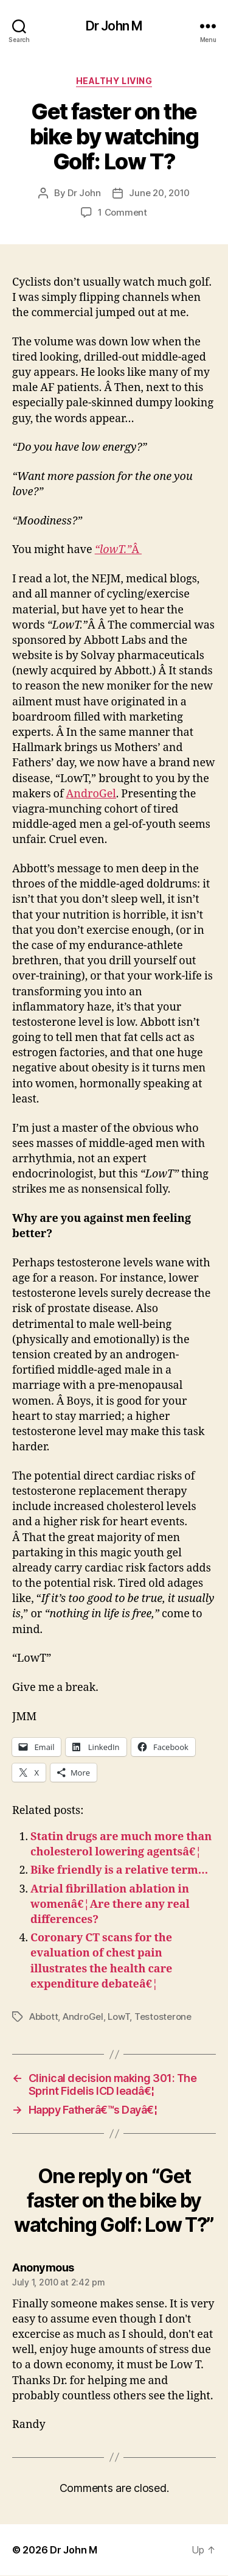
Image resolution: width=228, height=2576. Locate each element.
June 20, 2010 (159, 193)
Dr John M (114, 25)
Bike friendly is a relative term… (119, 1870)
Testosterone (163, 2016)
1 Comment (122, 212)
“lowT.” (113, 550)
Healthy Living (114, 81)
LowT (119, 2016)
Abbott (43, 2016)
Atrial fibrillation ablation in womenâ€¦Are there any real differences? (110, 1904)
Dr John (83, 193)
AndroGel (91, 794)
